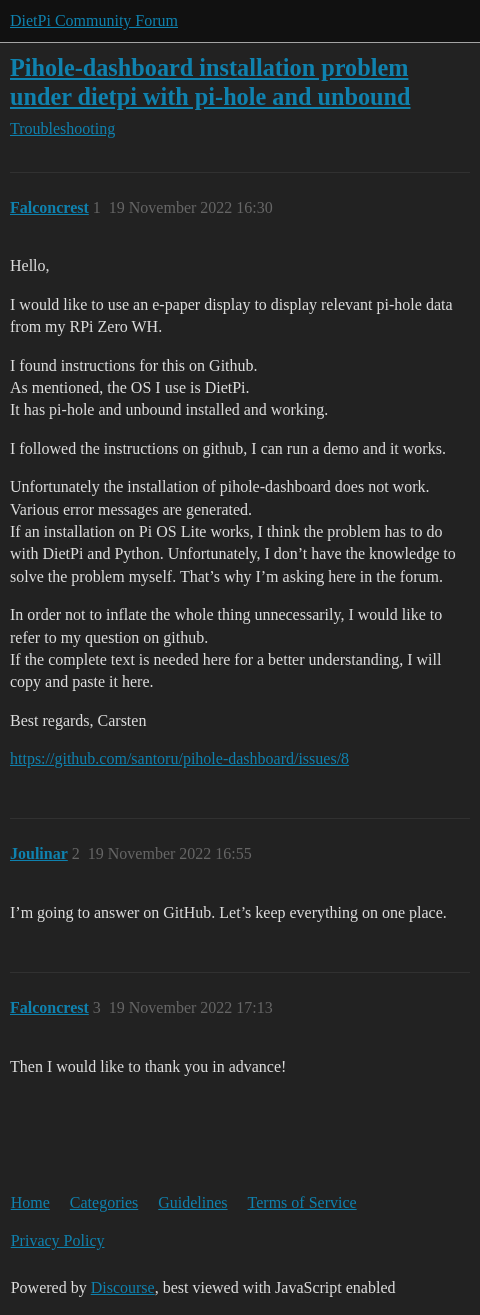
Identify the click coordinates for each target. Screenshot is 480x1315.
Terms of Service (302, 1202)
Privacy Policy (58, 1240)
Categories (104, 1202)
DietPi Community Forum (94, 20)
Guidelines (192, 1202)
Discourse (123, 1287)
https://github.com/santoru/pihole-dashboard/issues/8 (179, 758)
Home (30, 1202)
